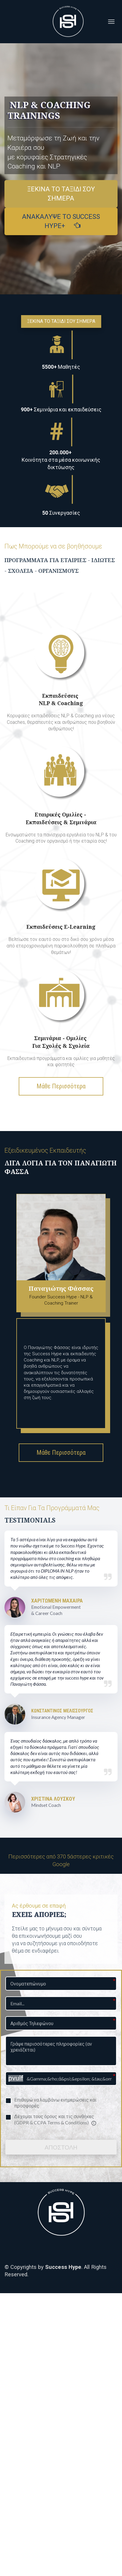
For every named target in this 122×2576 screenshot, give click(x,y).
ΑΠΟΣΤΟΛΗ (61, 2147)
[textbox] (61, 409)
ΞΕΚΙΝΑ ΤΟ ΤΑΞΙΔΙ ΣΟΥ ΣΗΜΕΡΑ (61, 193)
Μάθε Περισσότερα (61, 1086)
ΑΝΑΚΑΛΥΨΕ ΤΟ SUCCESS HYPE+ (61, 221)
